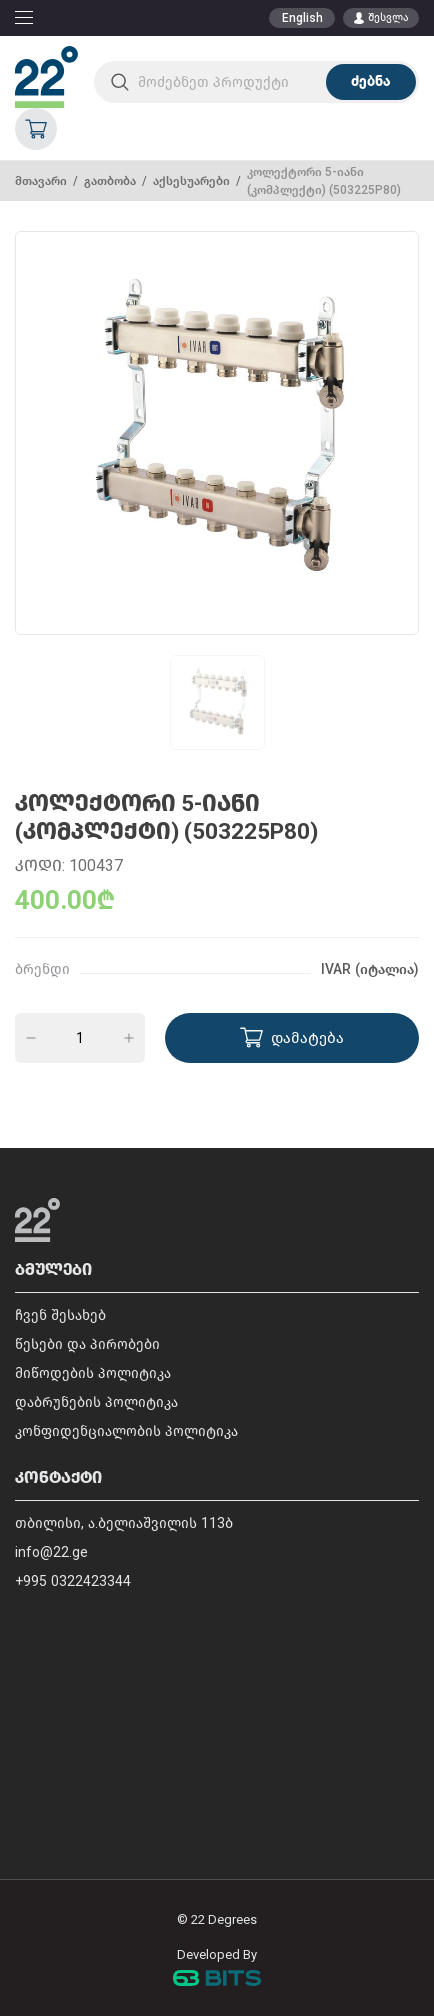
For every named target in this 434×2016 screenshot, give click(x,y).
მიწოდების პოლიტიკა (93, 1373)
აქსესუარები (191, 181)
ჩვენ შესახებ (60, 1315)
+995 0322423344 (73, 1581)
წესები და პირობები (87, 1344)
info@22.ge (51, 1552)
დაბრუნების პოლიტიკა (96, 1402)
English (302, 18)
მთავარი (41, 181)
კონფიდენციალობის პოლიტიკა (126, 1431)
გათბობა (110, 181)
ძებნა (370, 81)
